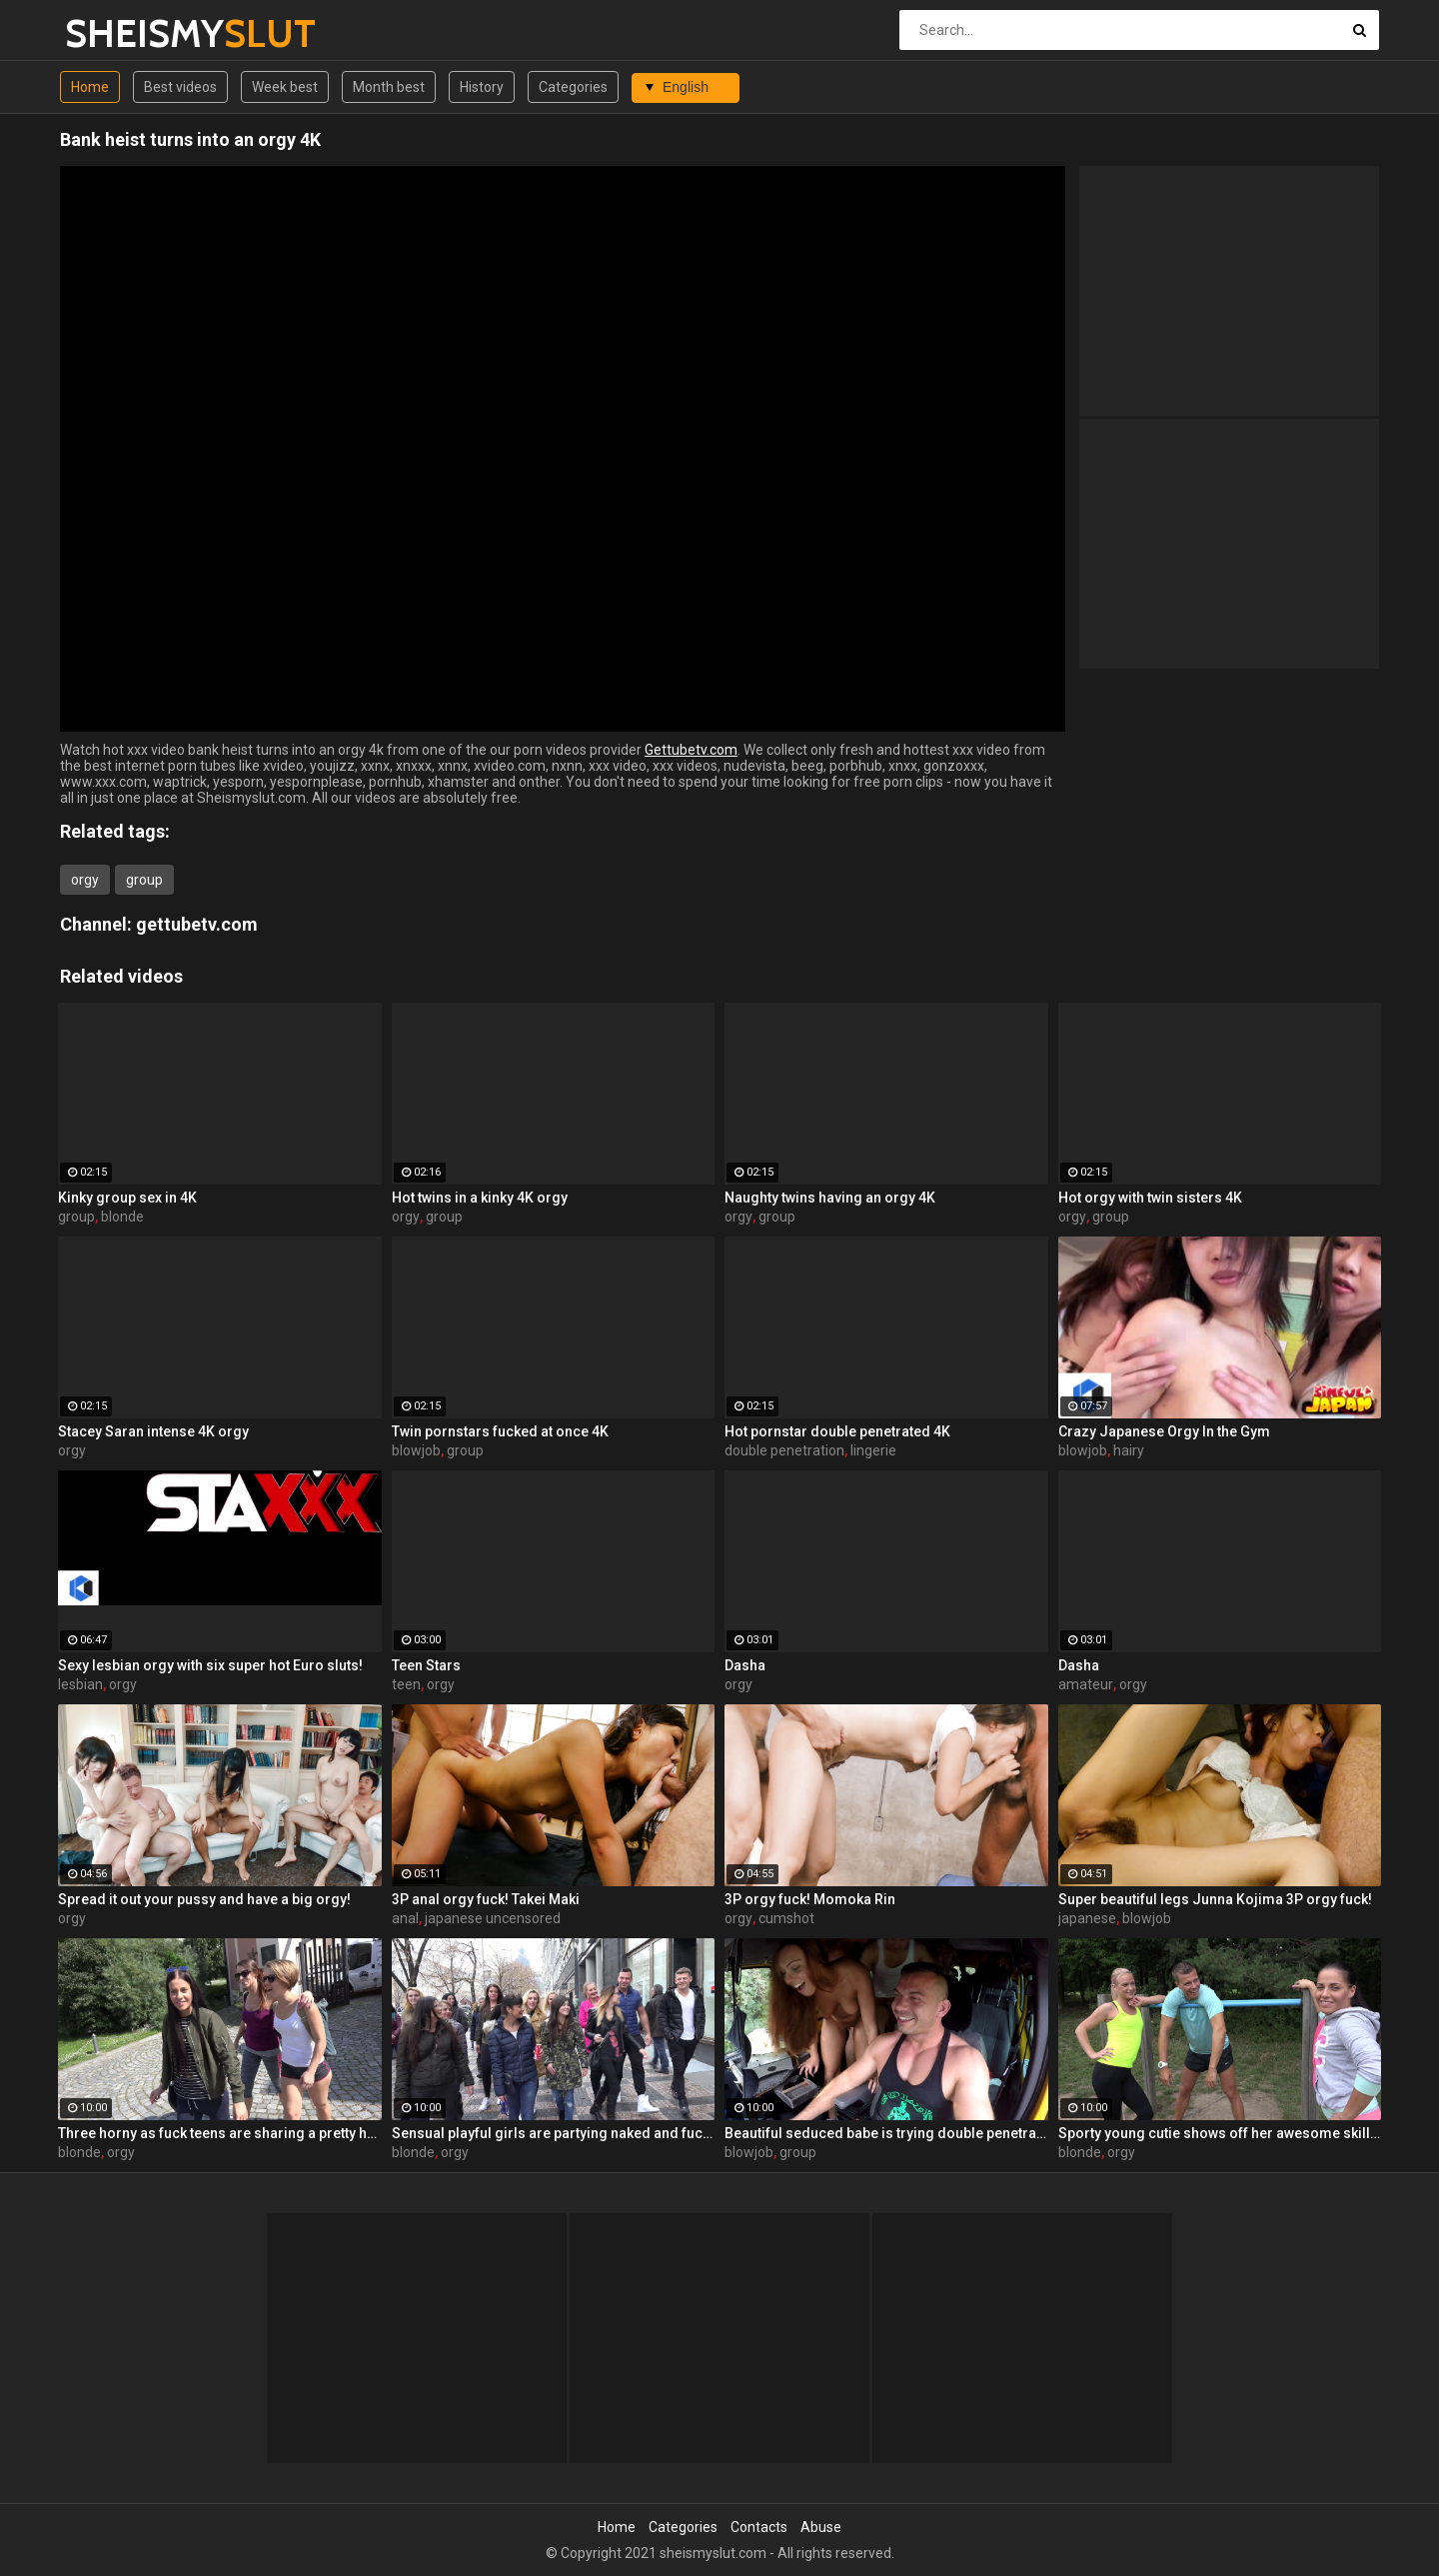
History (482, 87)
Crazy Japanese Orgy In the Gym (1164, 1431)
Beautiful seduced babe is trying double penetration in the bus (886, 2133)
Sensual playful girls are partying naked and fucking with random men (554, 2133)
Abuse (820, 2527)
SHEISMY (117, 33)
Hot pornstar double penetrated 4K (837, 1431)
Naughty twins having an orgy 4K (829, 1198)
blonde (122, 1217)
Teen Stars (426, 1665)
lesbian (80, 1684)
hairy (1128, 1450)
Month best (389, 87)
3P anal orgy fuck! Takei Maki (486, 1899)
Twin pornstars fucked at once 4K (500, 1431)
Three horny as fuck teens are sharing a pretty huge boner (220, 2133)
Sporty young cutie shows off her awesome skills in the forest (1220, 2133)
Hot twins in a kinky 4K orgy (480, 1198)
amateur (1085, 1684)
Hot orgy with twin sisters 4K (1150, 1198)
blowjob (416, 1450)
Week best (285, 87)
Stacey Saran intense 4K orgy (153, 1431)
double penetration (784, 1450)
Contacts (758, 2527)
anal (405, 1918)
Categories (573, 87)
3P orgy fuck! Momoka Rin (809, 1899)
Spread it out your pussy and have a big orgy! (204, 1899)
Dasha (744, 1665)
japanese (1087, 1918)
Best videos (180, 87)
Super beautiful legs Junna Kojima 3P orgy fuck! (1215, 1899)
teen (406, 1684)
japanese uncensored (493, 1918)
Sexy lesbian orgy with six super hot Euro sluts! (210, 1665)
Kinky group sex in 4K (127, 1198)
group (144, 880)
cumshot (786, 1918)
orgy (85, 880)
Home (90, 87)
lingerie (873, 1450)
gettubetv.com (197, 924)
